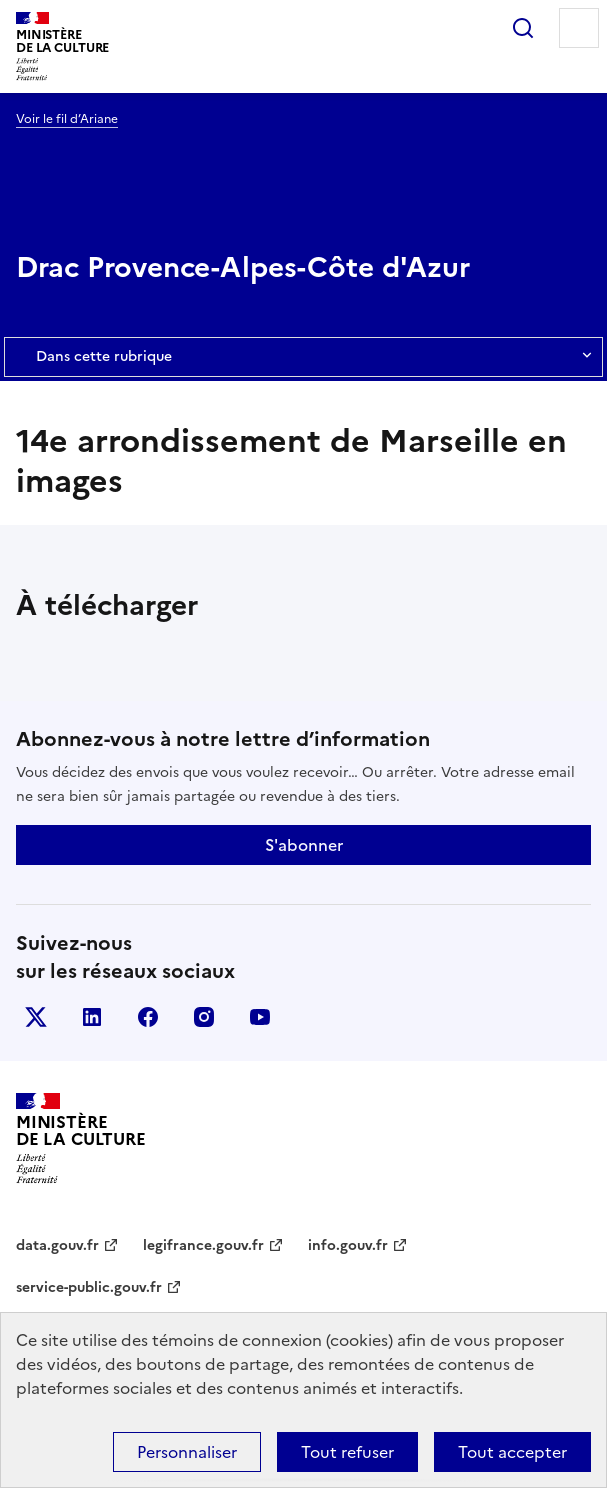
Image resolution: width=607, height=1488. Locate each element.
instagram (204, 1017)
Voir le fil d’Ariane (67, 119)
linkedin (92, 1017)
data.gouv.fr (57, 1245)
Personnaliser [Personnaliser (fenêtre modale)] (187, 1452)
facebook (148, 1017)
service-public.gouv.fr (89, 1287)
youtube (260, 1017)
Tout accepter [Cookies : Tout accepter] (512, 1452)
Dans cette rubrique (303, 357)
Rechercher (523, 28)
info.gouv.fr (348, 1245)
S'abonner (304, 845)
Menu (579, 28)
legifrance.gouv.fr (203, 1245)
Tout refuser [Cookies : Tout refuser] (347, 1452)
